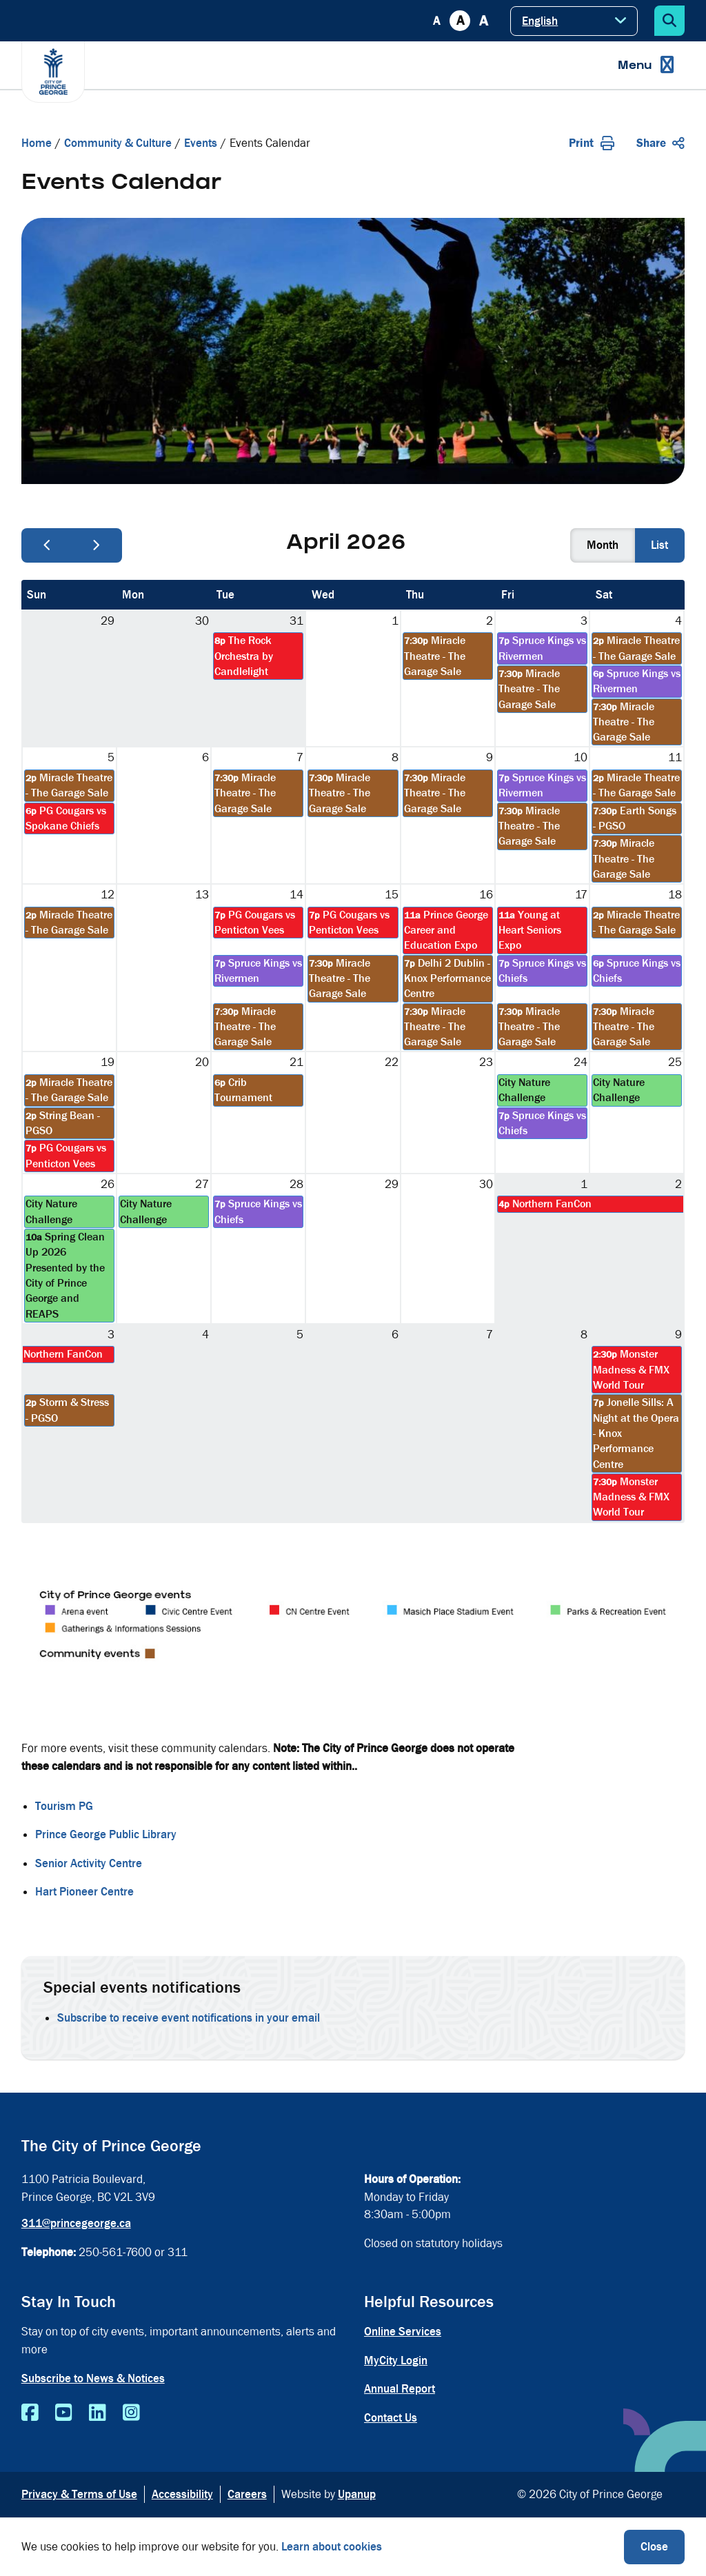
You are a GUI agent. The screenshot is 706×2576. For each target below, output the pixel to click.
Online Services (402, 2331)
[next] (96, 545)
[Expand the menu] (646, 65)
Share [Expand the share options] (660, 143)
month (602, 545)
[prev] (46, 545)
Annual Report (399, 2389)
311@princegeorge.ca (76, 2223)
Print (591, 143)
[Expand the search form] (669, 21)
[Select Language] (574, 21)
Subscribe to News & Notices (93, 2378)
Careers (247, 2494)
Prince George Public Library (105, 1834)
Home (36, 143)
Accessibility (182, 2494)
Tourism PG (64, 1806)
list (659, 545)
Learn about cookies (331, 2546)
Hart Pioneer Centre (84, 1891)
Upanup (357, 2494)
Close (654, 2546)
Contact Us (390, 2418)
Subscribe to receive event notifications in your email (188, 2018)
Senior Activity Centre (88, 1863)
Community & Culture (118, 143)
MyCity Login (395, 2360)
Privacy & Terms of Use (79, 2494)
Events (200, 143)
